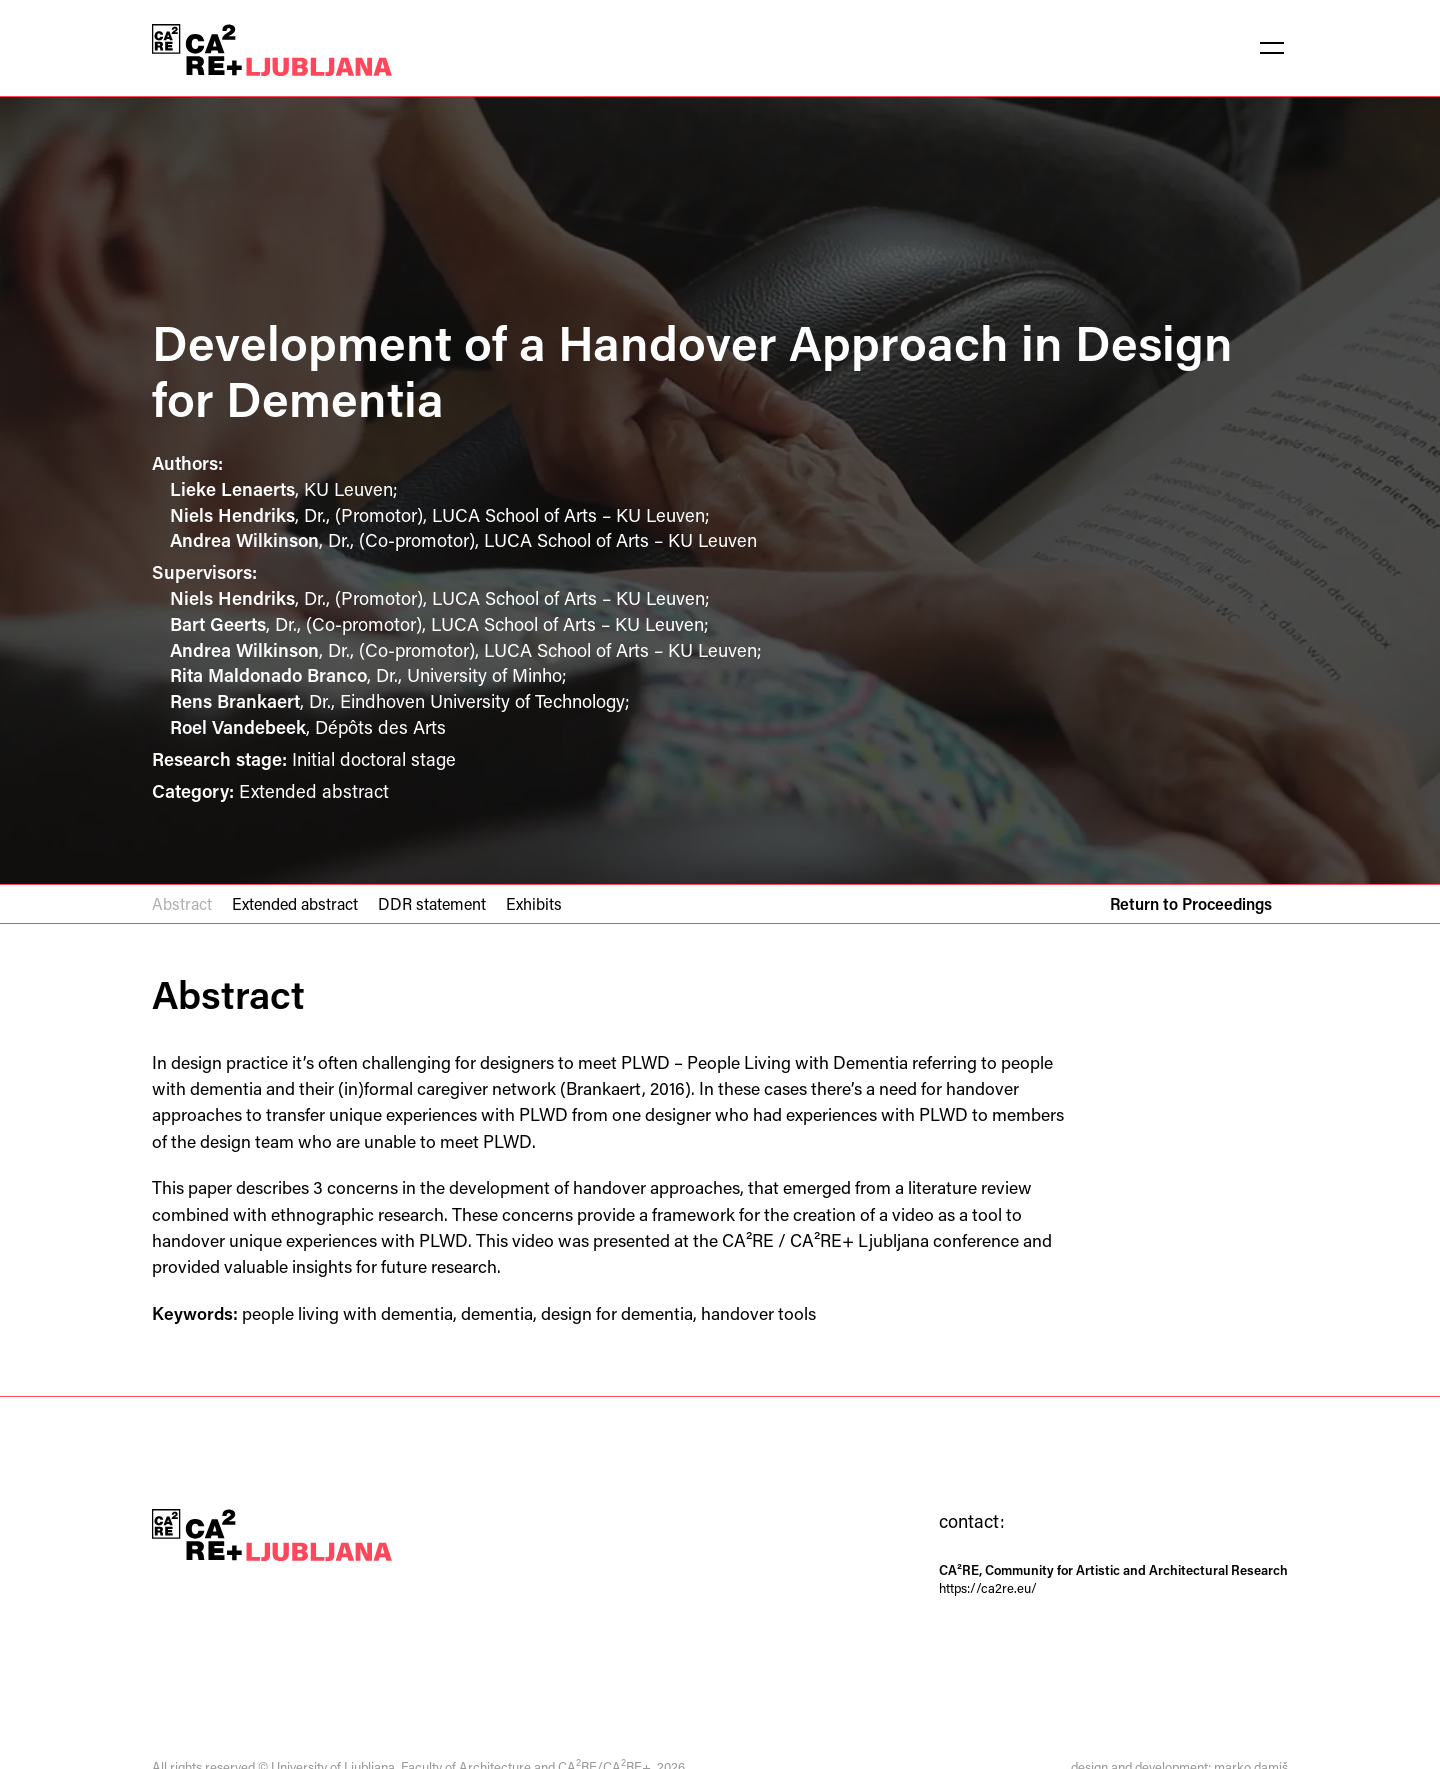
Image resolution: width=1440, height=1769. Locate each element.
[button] (1272, 48)
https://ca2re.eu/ (988, 1587)
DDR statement (432, 903)
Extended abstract (295, 903)
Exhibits (534, 903)
